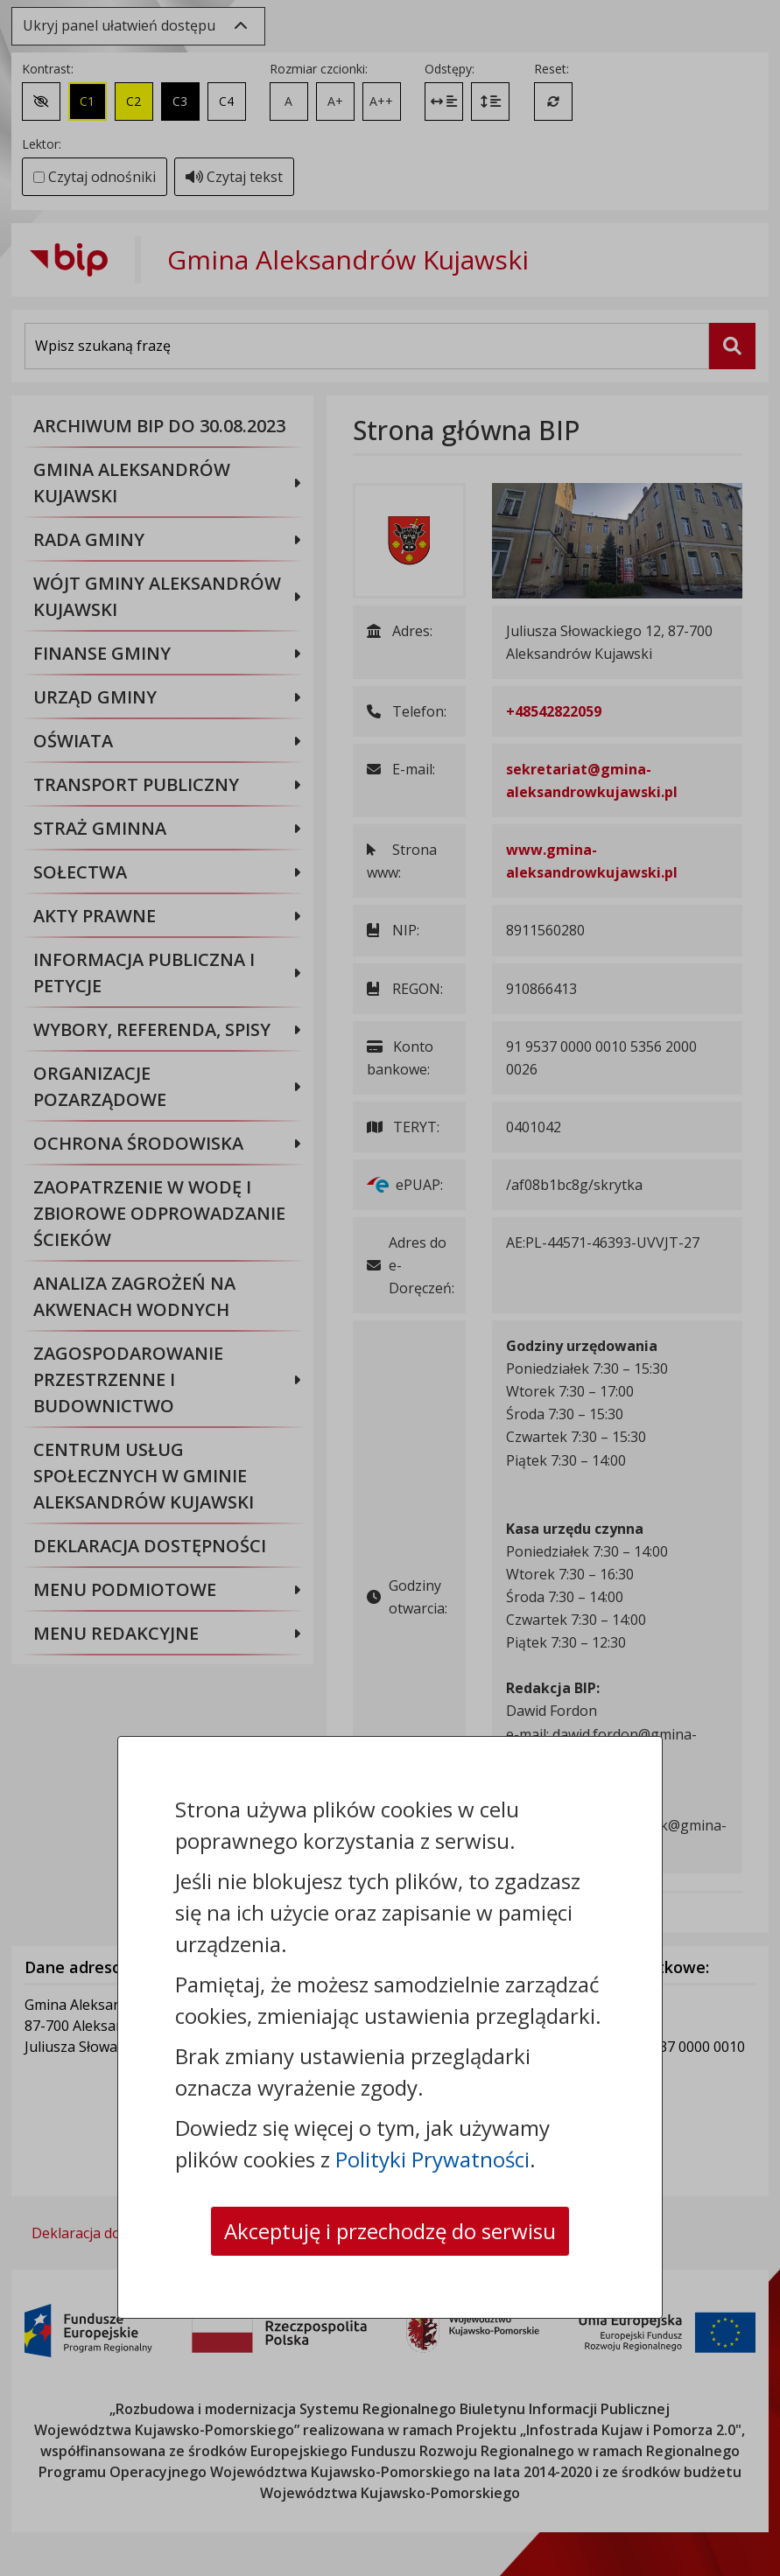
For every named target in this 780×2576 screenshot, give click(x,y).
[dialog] (390, 1288)
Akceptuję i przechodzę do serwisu (390, 2230)
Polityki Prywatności (432, 2159)
